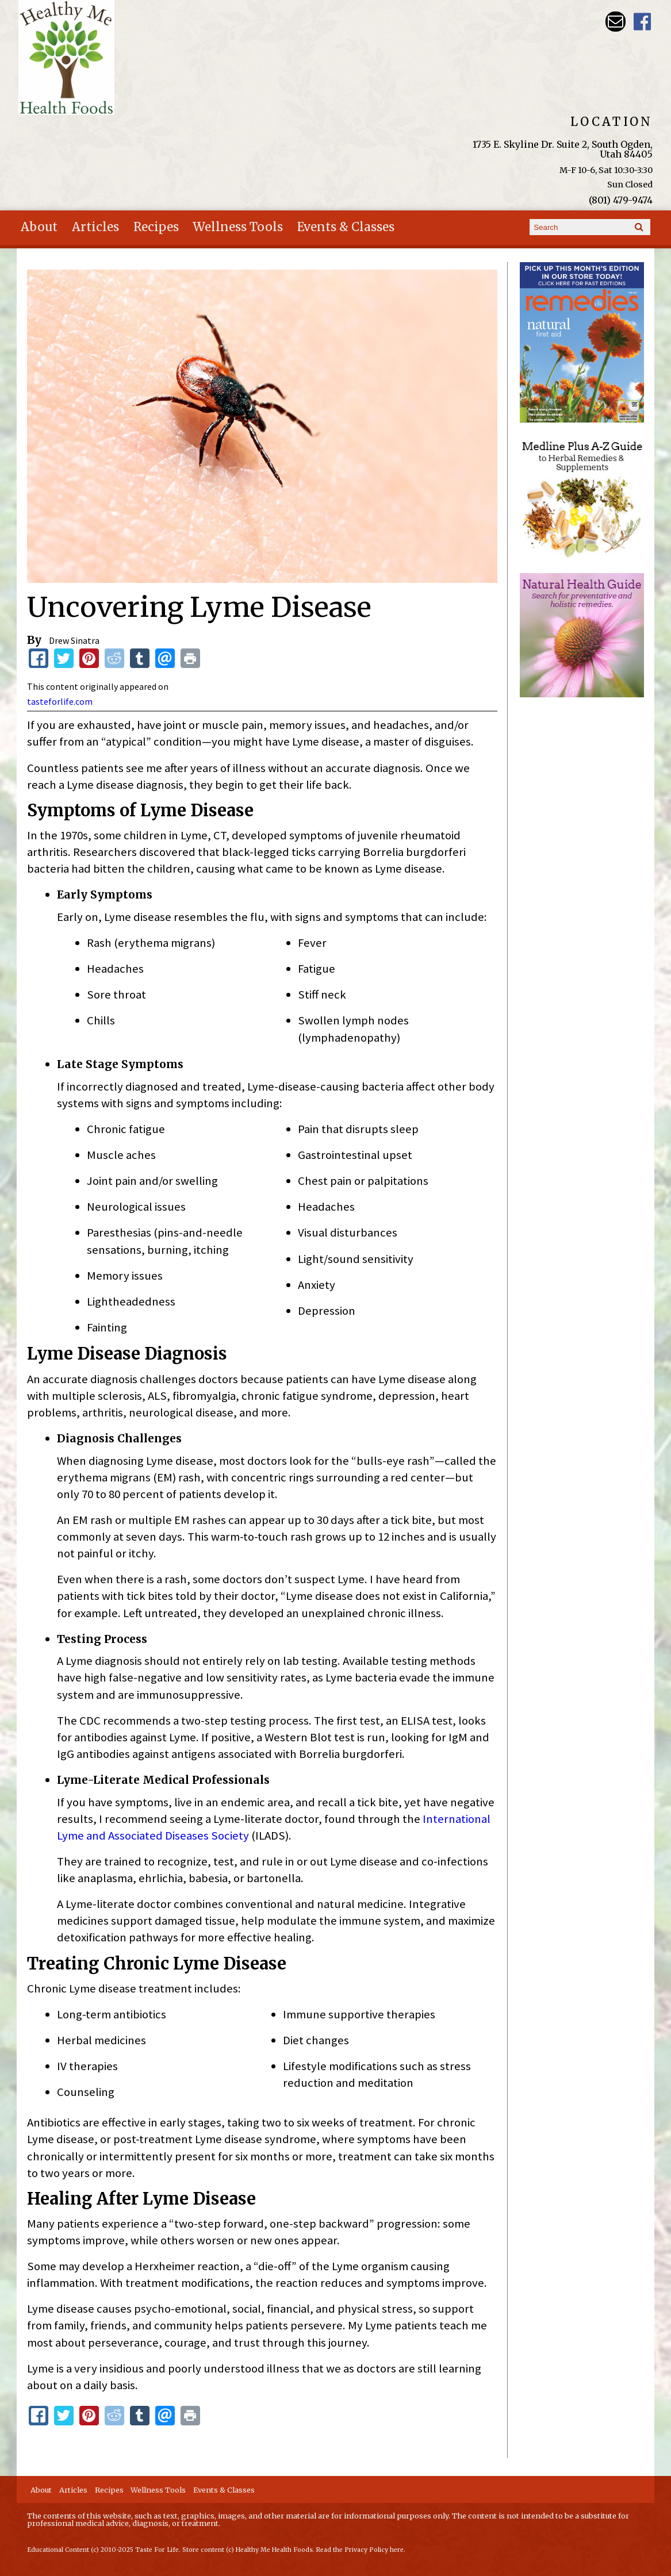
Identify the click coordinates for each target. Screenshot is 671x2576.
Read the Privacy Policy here (360, 2550)
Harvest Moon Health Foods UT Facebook (642, 21)
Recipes (156, 227)
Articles (95, 227)
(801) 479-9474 (621, 200)
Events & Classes (345, 227)
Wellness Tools (238, 227)
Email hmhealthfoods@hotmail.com (615, 21)
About (39, 227)
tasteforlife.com (60, 701)
